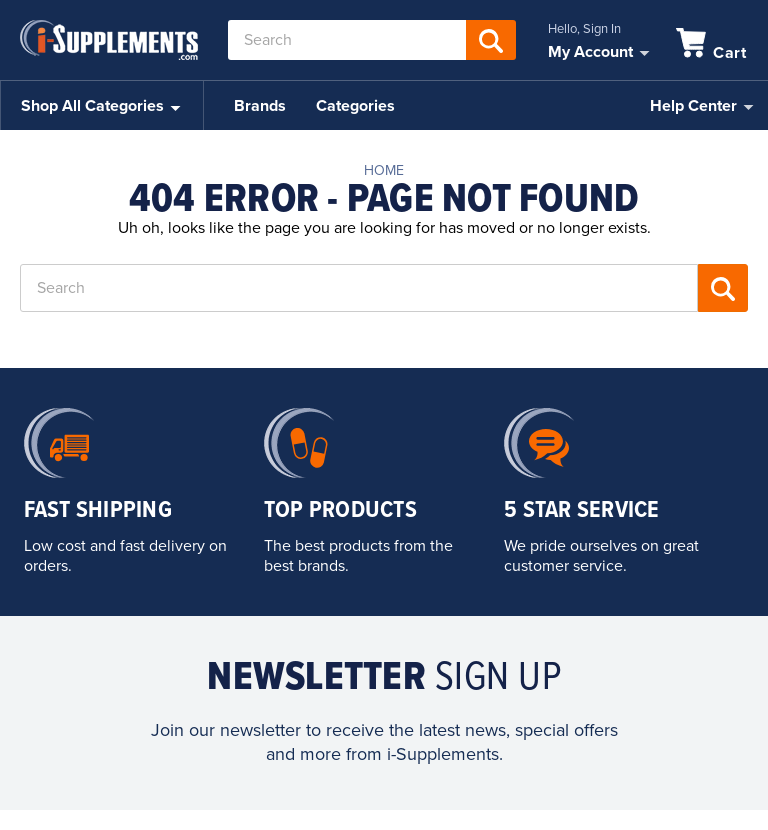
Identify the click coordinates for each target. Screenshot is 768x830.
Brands (260, 106)
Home (384, 170)
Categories (355, 106)
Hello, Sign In (584, 29)
